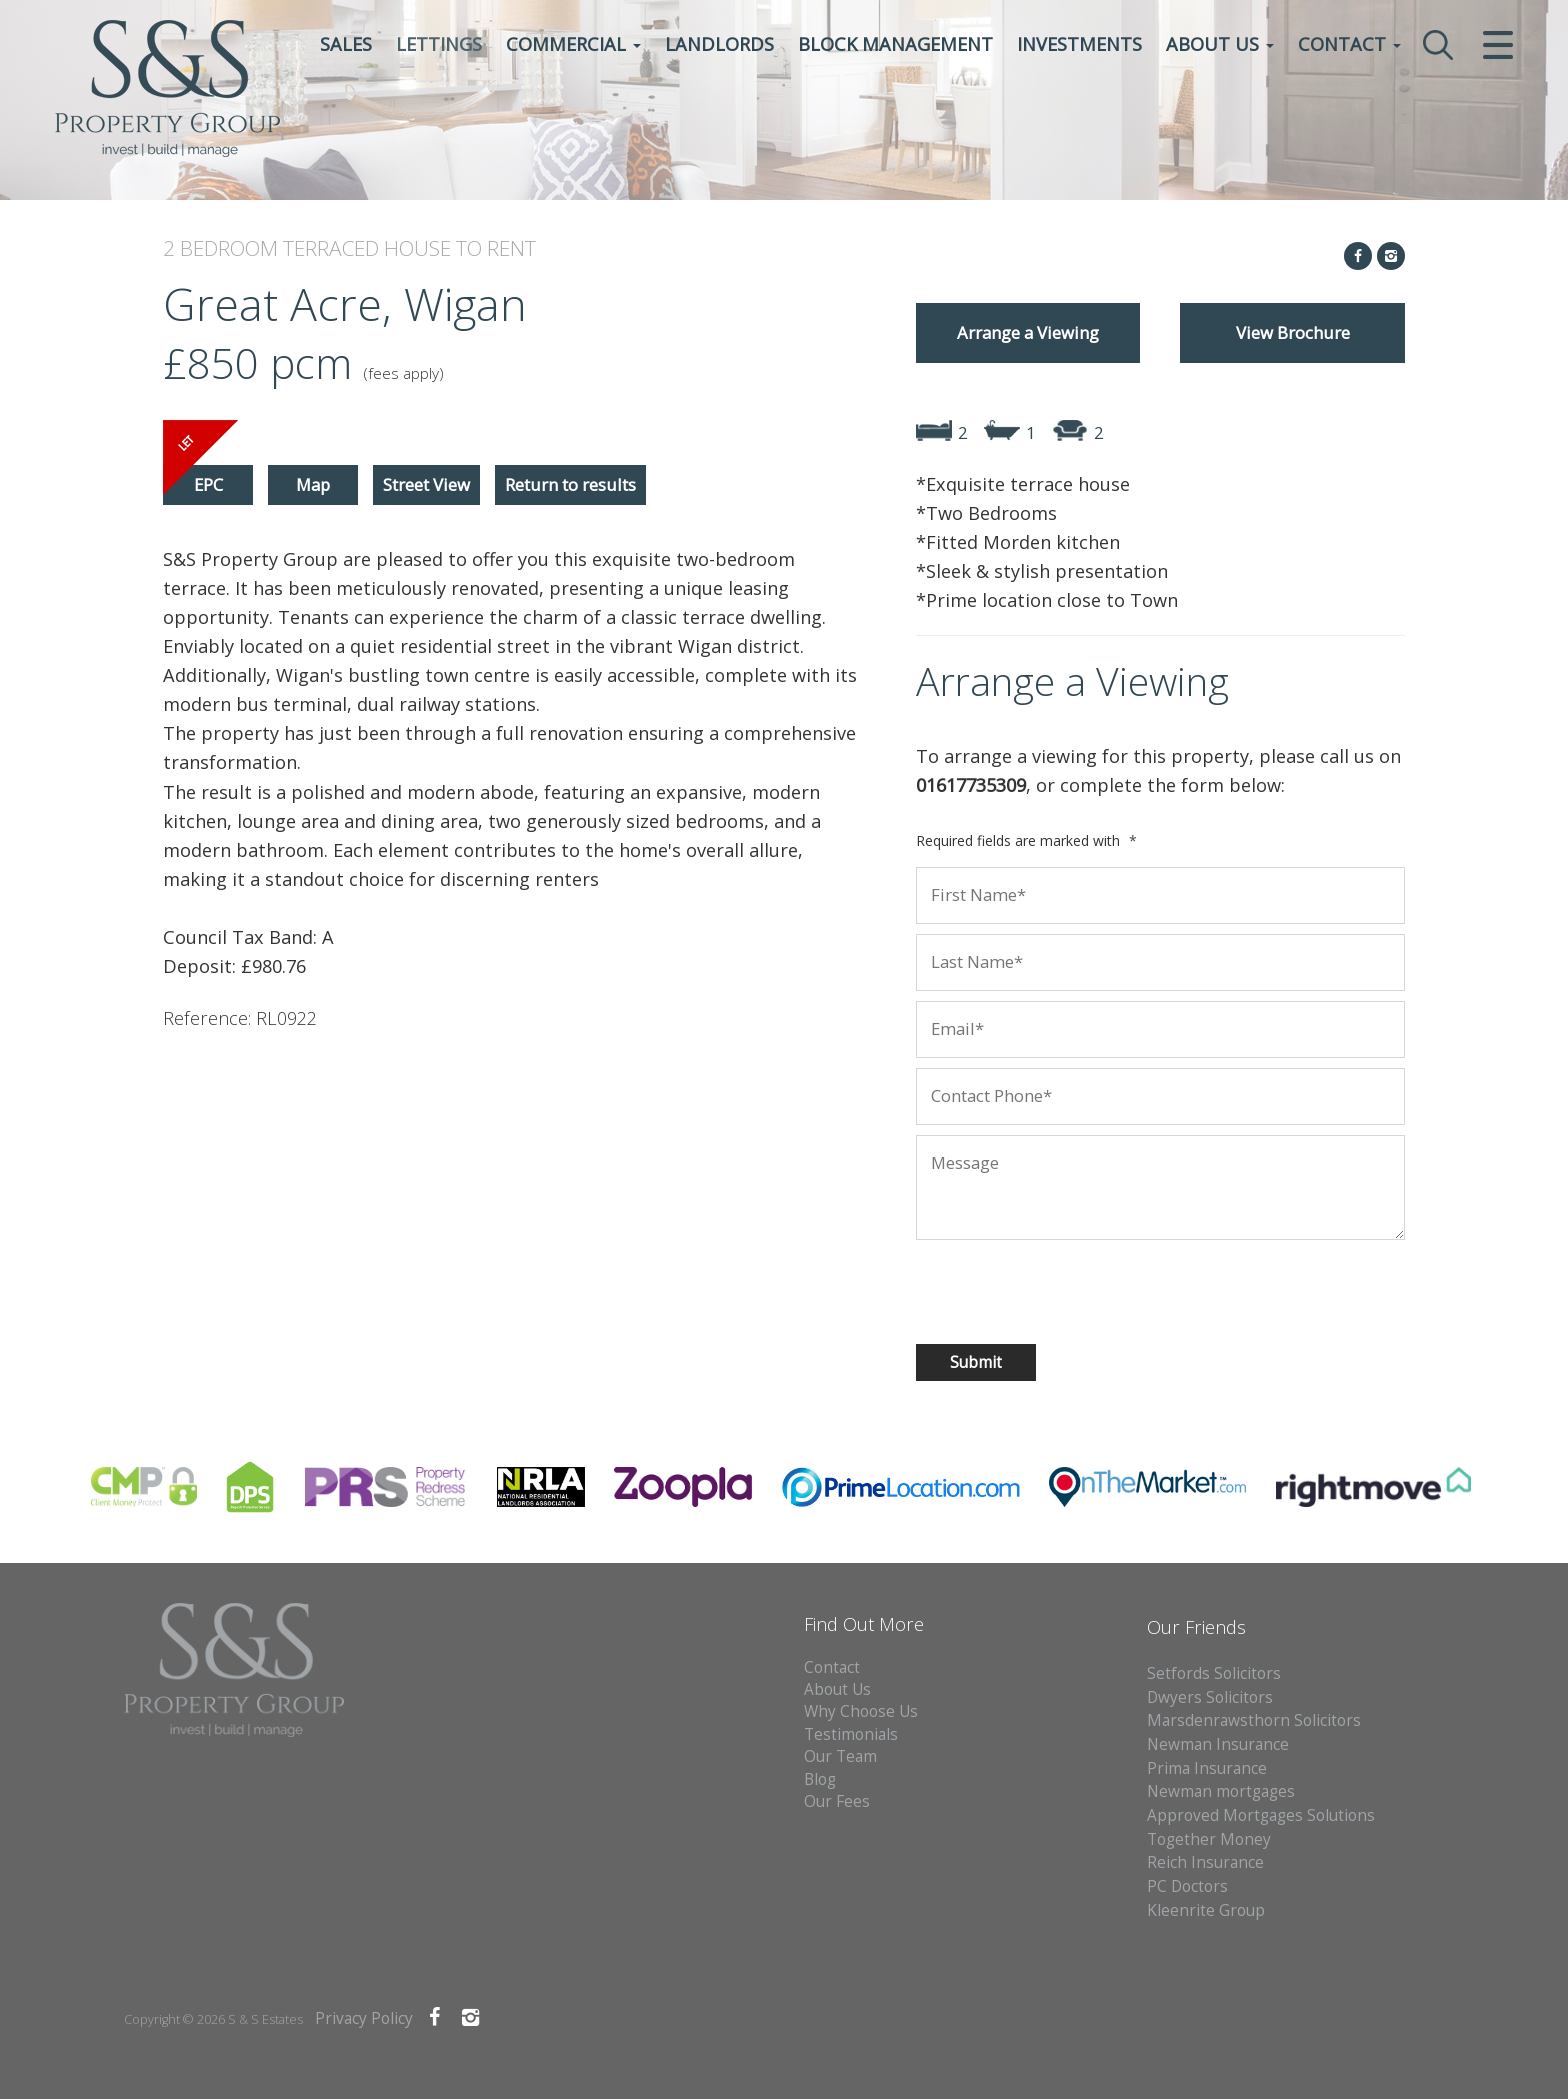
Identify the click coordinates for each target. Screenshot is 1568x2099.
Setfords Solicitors (1214, 1673)
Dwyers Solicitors (1210, 1697)
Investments (1079, 45)
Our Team (840, 1756)
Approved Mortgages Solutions (1261, 1815)
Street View (426, 484)
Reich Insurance (1205, 1862)
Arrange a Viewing (1028, 332)
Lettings (439, 45)
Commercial (573, 45)
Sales (346, 45)
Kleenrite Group (1206, 1910)
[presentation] (1045, 1289)
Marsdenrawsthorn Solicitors (1254, 1720)
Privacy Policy (364, 2018)
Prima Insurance (1207, 1768)
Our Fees (837, 1801)
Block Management (895, 45)
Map (313, 484)
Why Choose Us (861, 1711)
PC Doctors (1187, 1886)
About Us (1220, 45)
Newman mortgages (1221, 1791)
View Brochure (1293, 332)
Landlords (719, 45)
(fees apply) (403, 373)
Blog (820, 1779)
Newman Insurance (1220, 1744)
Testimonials (851, 1734)
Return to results (570, 484)
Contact (1349, 45)
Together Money (1209, 1839)
